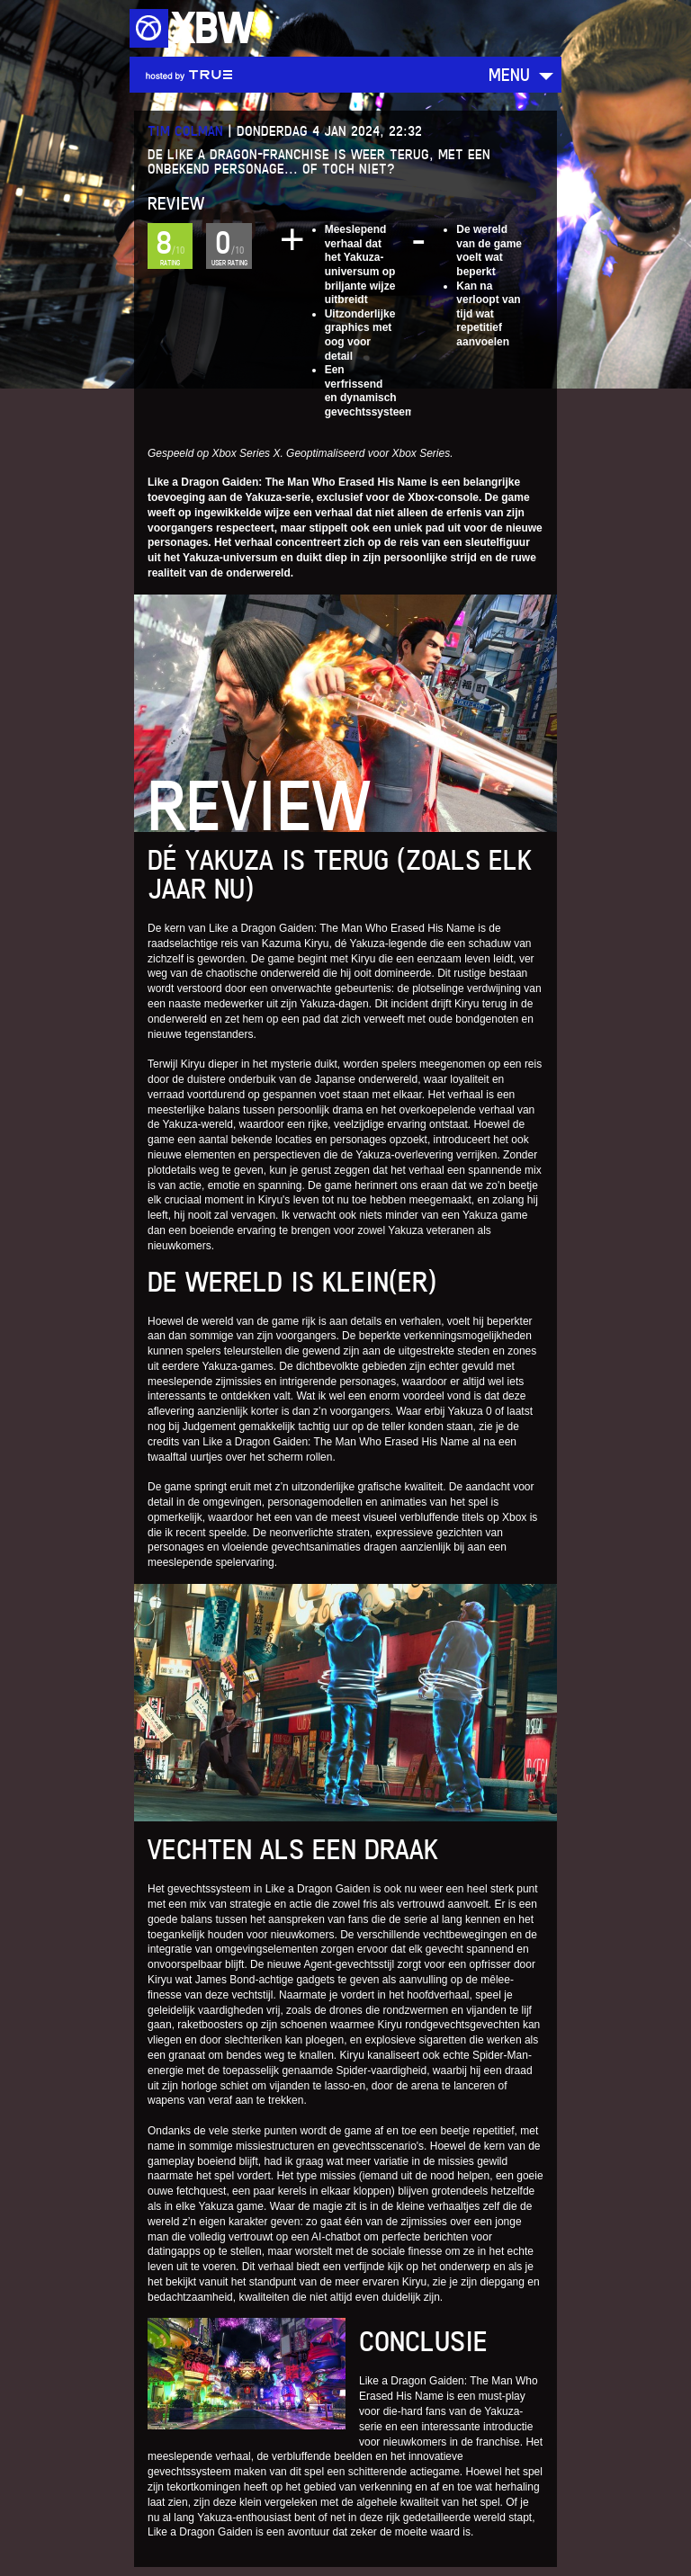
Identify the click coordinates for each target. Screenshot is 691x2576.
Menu (509, 74)
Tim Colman (185, 130)
